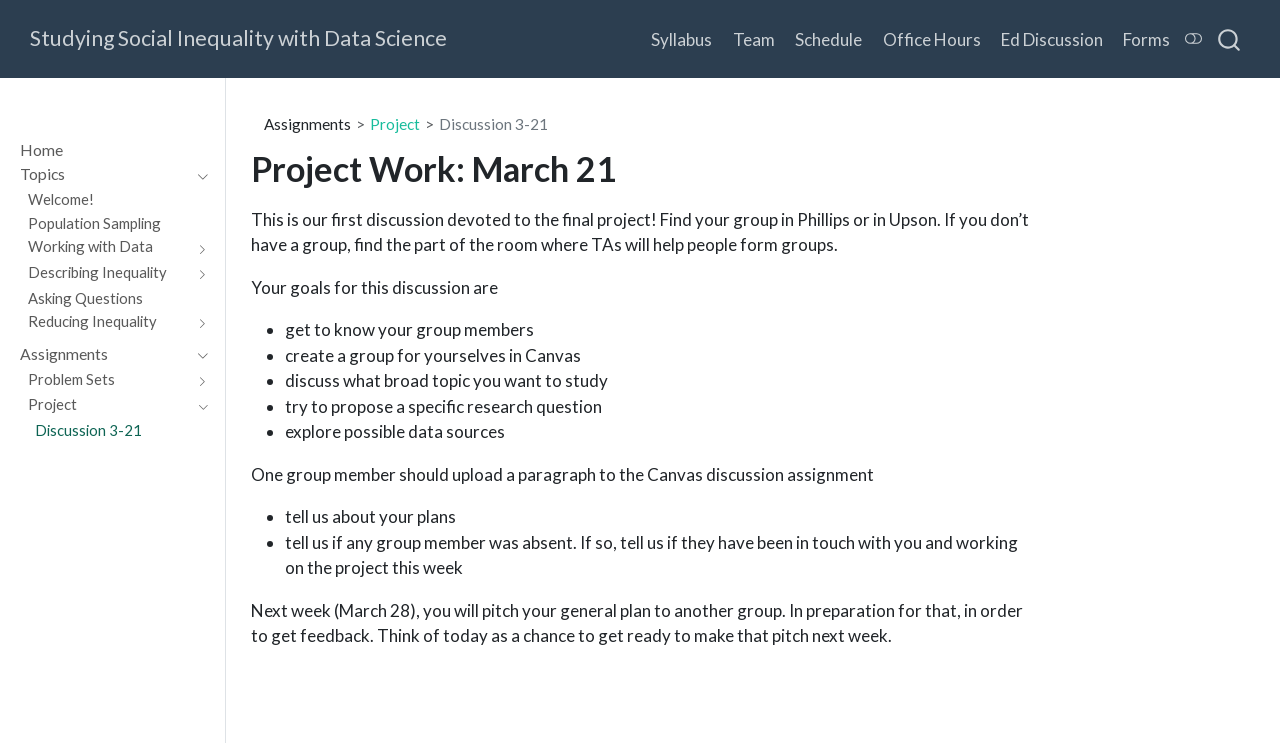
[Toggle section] (197, 174)
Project (395, 124)
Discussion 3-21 (493, 124)
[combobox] (1230, 39)
